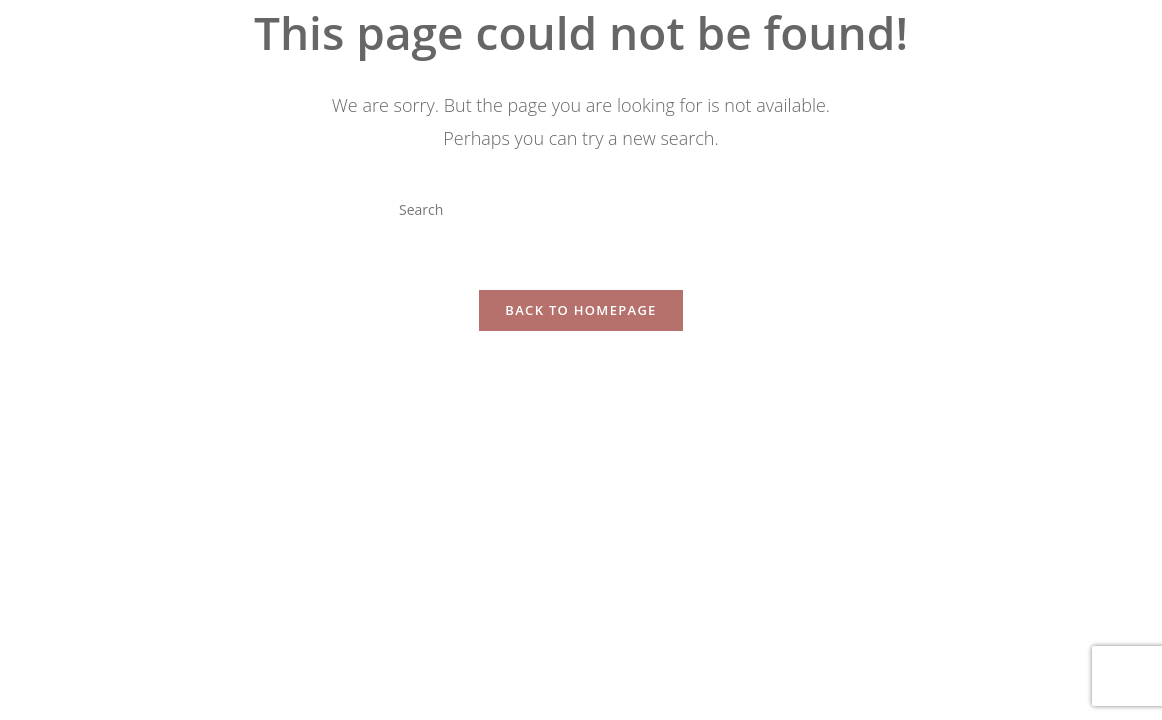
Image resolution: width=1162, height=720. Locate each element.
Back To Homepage (580, 310)
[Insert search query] (581, 209)
